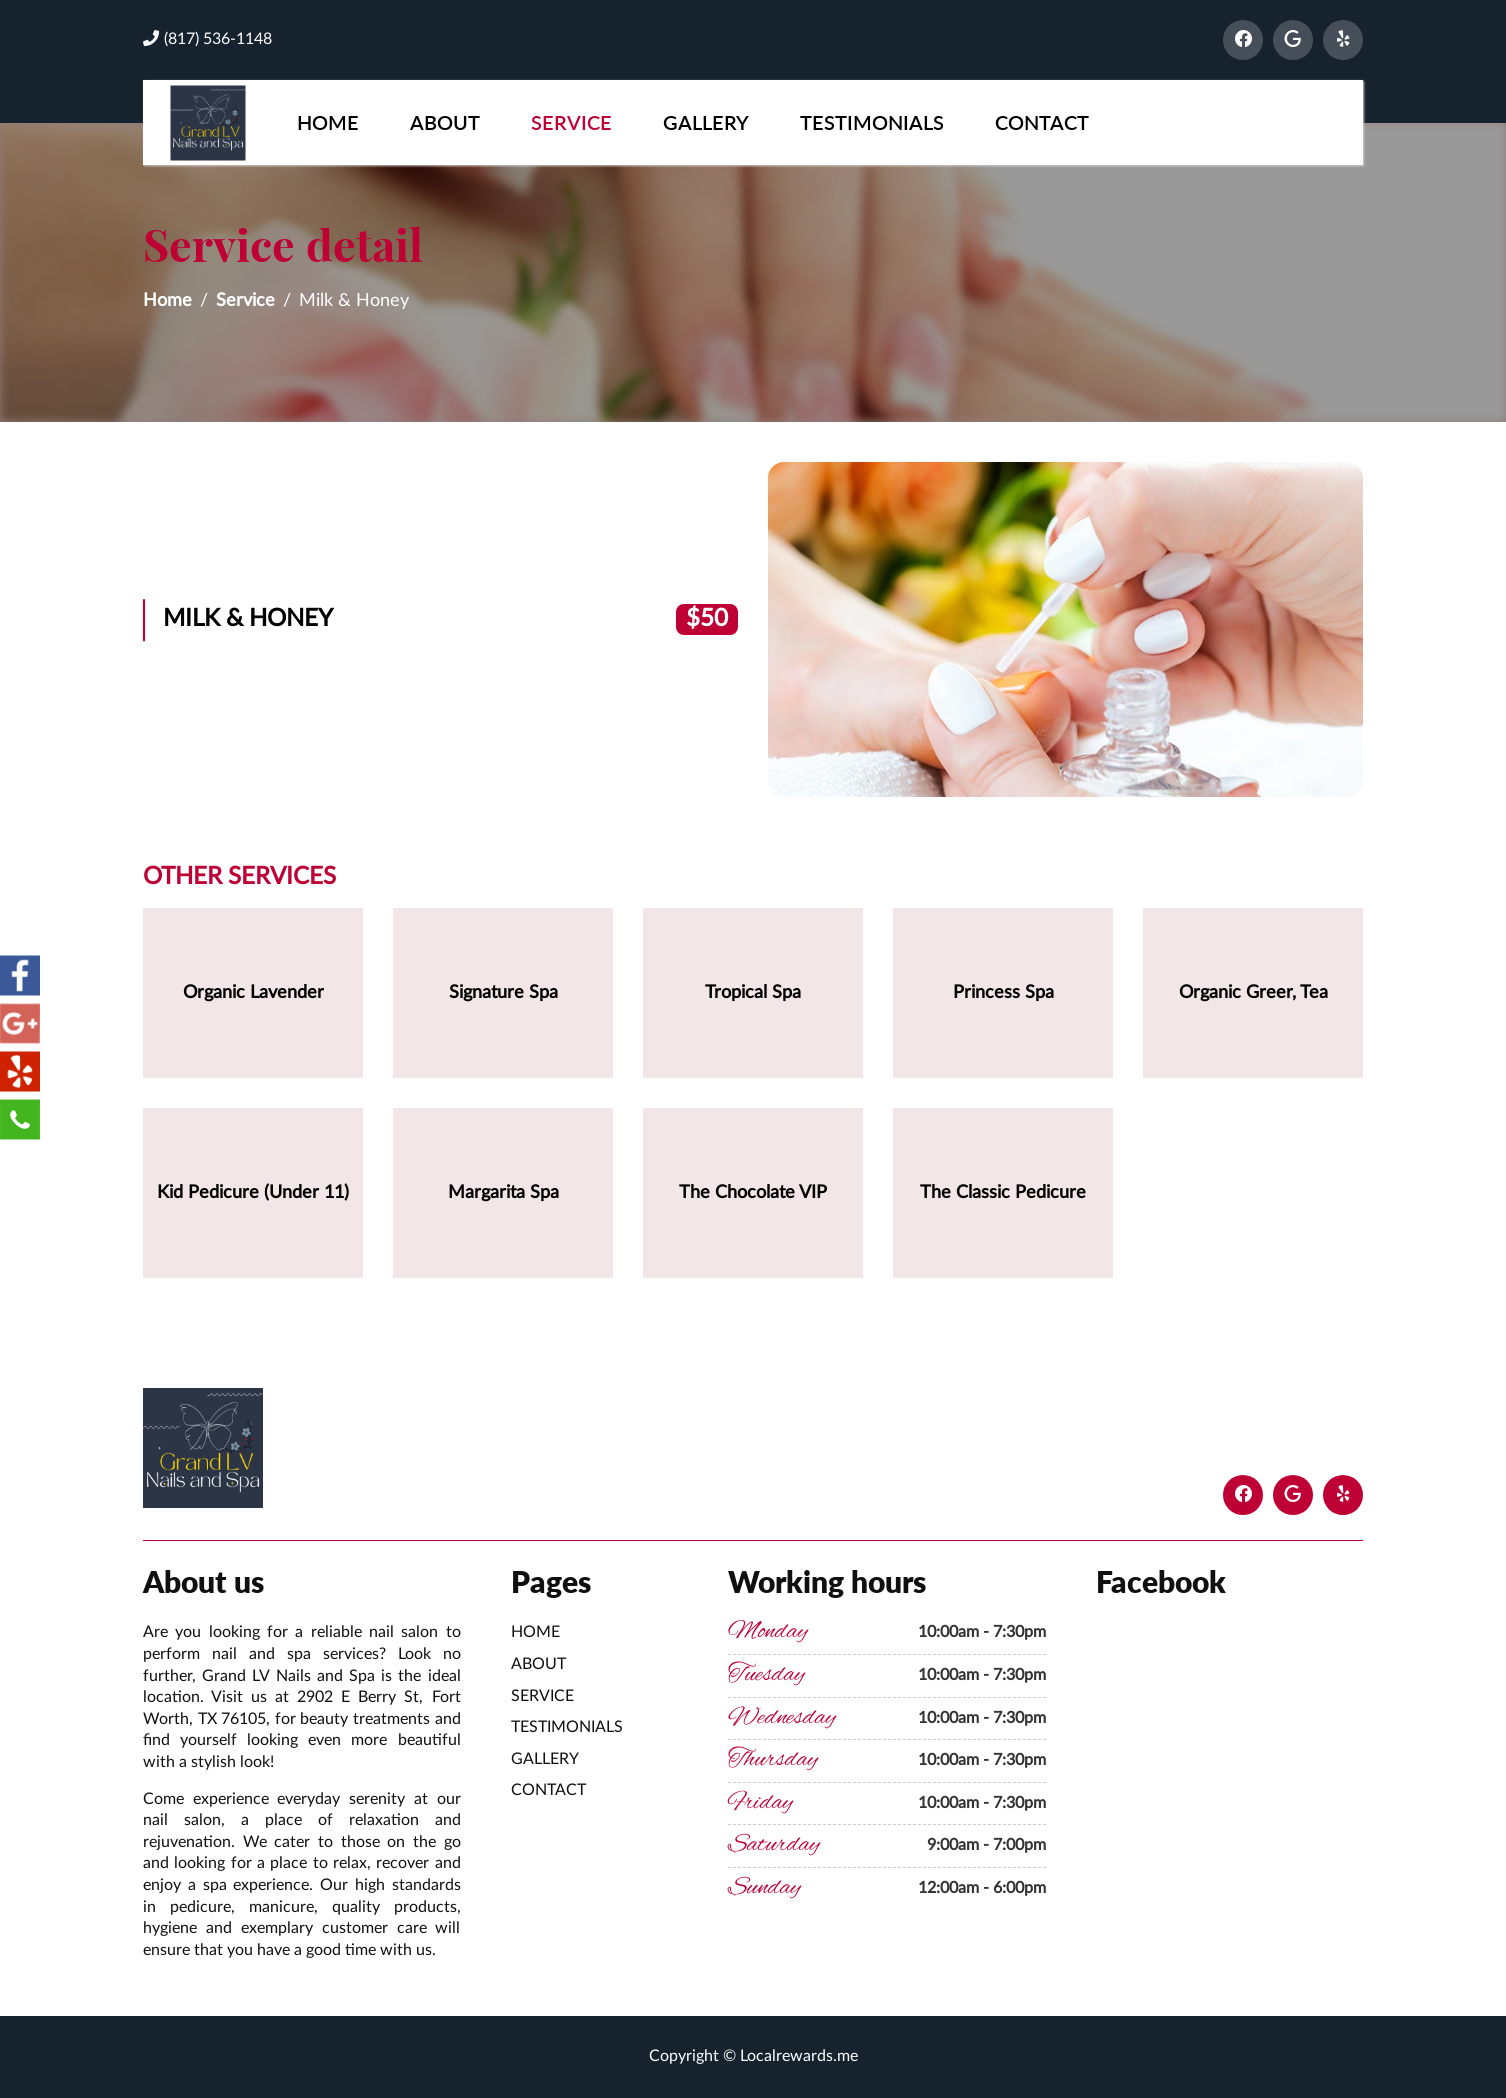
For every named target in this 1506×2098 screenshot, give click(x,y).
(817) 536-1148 (207, 38)
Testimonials (872, 122)
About (445, 122)
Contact (1042, 122)
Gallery (706, 122)
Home (328, 122)
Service (571, 122)
